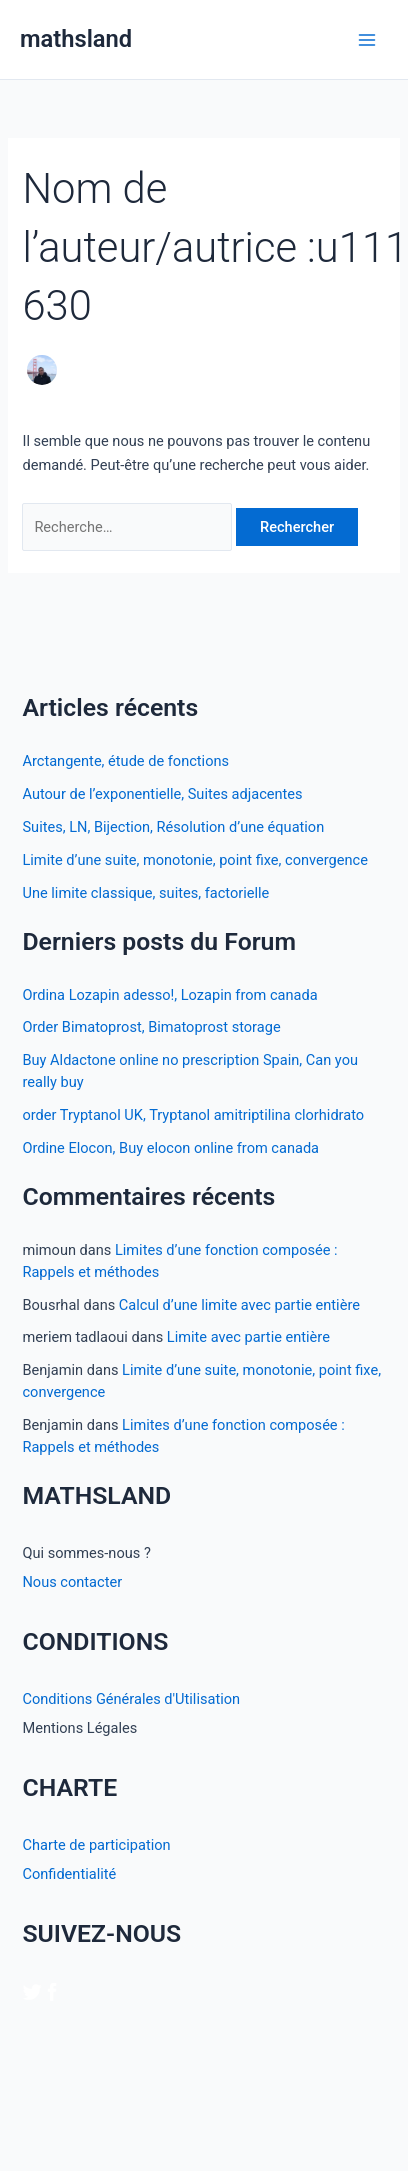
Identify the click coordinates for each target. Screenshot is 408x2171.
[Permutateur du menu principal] (367, 40)
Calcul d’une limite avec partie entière (239, 1305)
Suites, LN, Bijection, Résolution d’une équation (173, 827)
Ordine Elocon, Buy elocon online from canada (170, 1148)
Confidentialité (69, 1874)
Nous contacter (72, 1582)
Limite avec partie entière (248, 1337)
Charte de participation (96, 1845)
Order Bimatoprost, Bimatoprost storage (151, 1027)
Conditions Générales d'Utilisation (131, 1699)
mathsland (76, 39)
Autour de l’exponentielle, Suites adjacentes (162, 794)
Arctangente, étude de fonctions (125, 761)
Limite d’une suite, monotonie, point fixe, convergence (194, 860)
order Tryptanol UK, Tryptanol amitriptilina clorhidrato (193, 1115)
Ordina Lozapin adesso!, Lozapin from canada (169, 995)
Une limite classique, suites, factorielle (145, 893)
